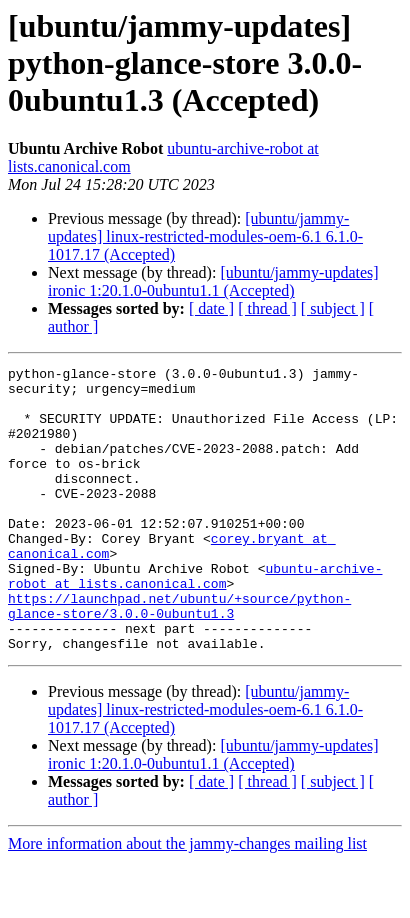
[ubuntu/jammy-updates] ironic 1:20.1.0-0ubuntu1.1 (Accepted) (213, 281)
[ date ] (211, 308)
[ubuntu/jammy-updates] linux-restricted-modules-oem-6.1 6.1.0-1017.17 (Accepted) (205, 236)
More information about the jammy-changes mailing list (187, 900)
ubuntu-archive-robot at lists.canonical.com (195, 619)
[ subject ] (333, 308)
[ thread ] (267, 308)
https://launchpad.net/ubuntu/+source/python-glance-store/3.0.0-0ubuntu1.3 (179, 655)
